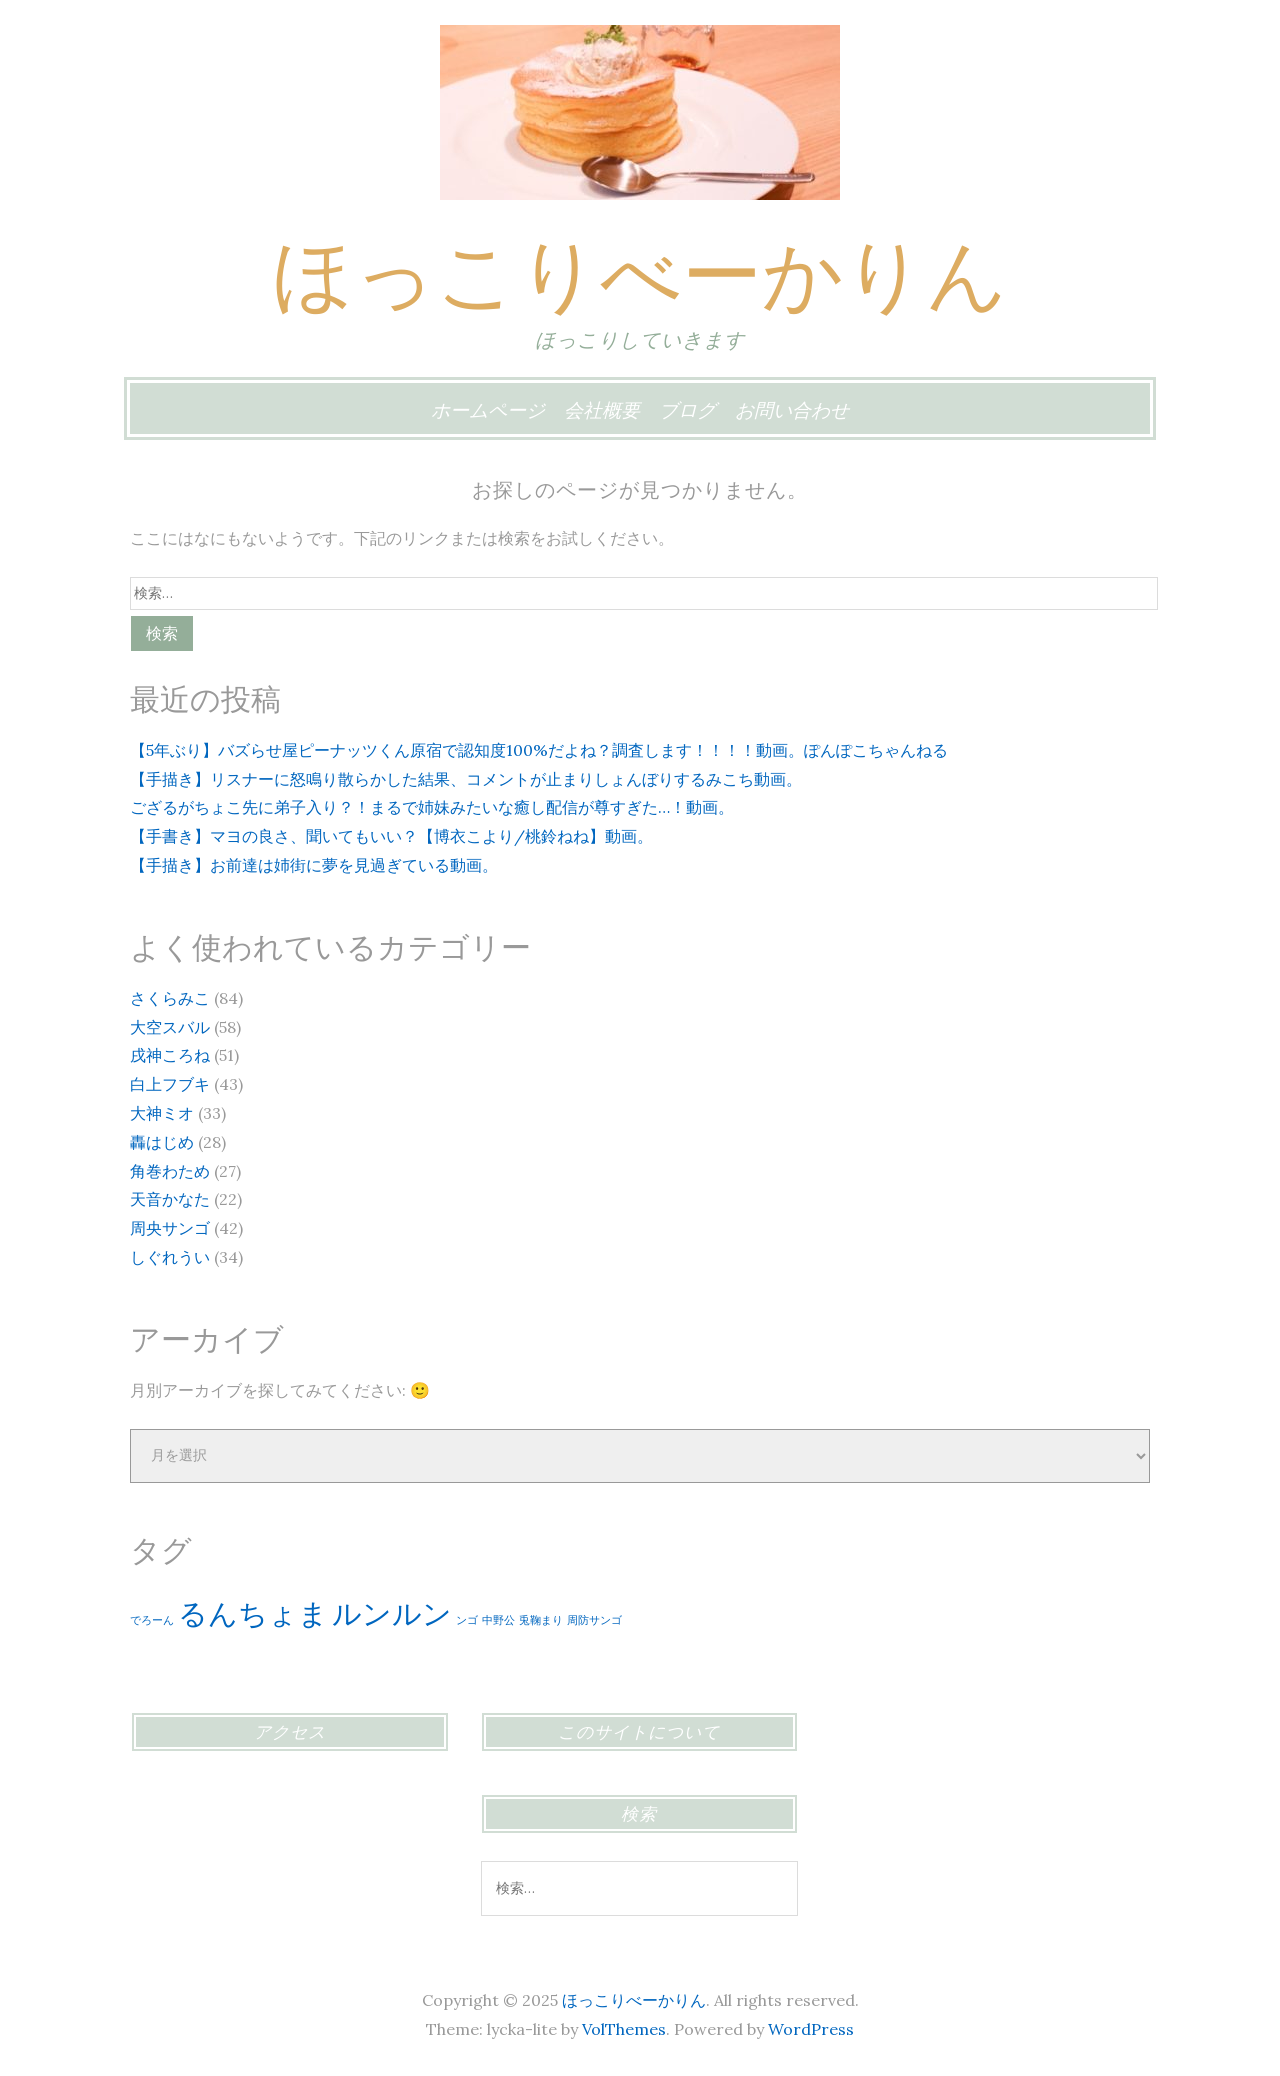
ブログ (687, 410)
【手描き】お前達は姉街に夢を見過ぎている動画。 (314, 865)
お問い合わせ (792, 410)
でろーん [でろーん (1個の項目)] (152, 1620)
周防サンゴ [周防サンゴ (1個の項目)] (594, 1620)
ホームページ (488, 410)
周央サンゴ (170, 1228)
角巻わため (170, 1171)
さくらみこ (170, 998)
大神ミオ (162, 1113)
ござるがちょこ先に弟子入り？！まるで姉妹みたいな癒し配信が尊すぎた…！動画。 (432, 807)
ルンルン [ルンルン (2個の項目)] (392, 1613)
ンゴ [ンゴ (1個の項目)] (467, 1620)
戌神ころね (170, 1055)
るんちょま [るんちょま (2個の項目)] (253, 1613)
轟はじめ (162, 1142)
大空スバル (170, 1027)
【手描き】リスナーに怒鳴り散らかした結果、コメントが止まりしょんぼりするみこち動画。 (466, 779)
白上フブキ (170, 1084)
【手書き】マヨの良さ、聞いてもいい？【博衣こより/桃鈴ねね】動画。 (391, 836)
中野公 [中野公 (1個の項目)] (498, 1620)
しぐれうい (170, 1257)
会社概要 (602, 410)
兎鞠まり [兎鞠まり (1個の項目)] (541, 1620)
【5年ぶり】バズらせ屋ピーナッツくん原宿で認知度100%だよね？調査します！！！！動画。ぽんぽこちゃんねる (539, 750)
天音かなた (170, 1199)
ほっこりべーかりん (640, 274)
